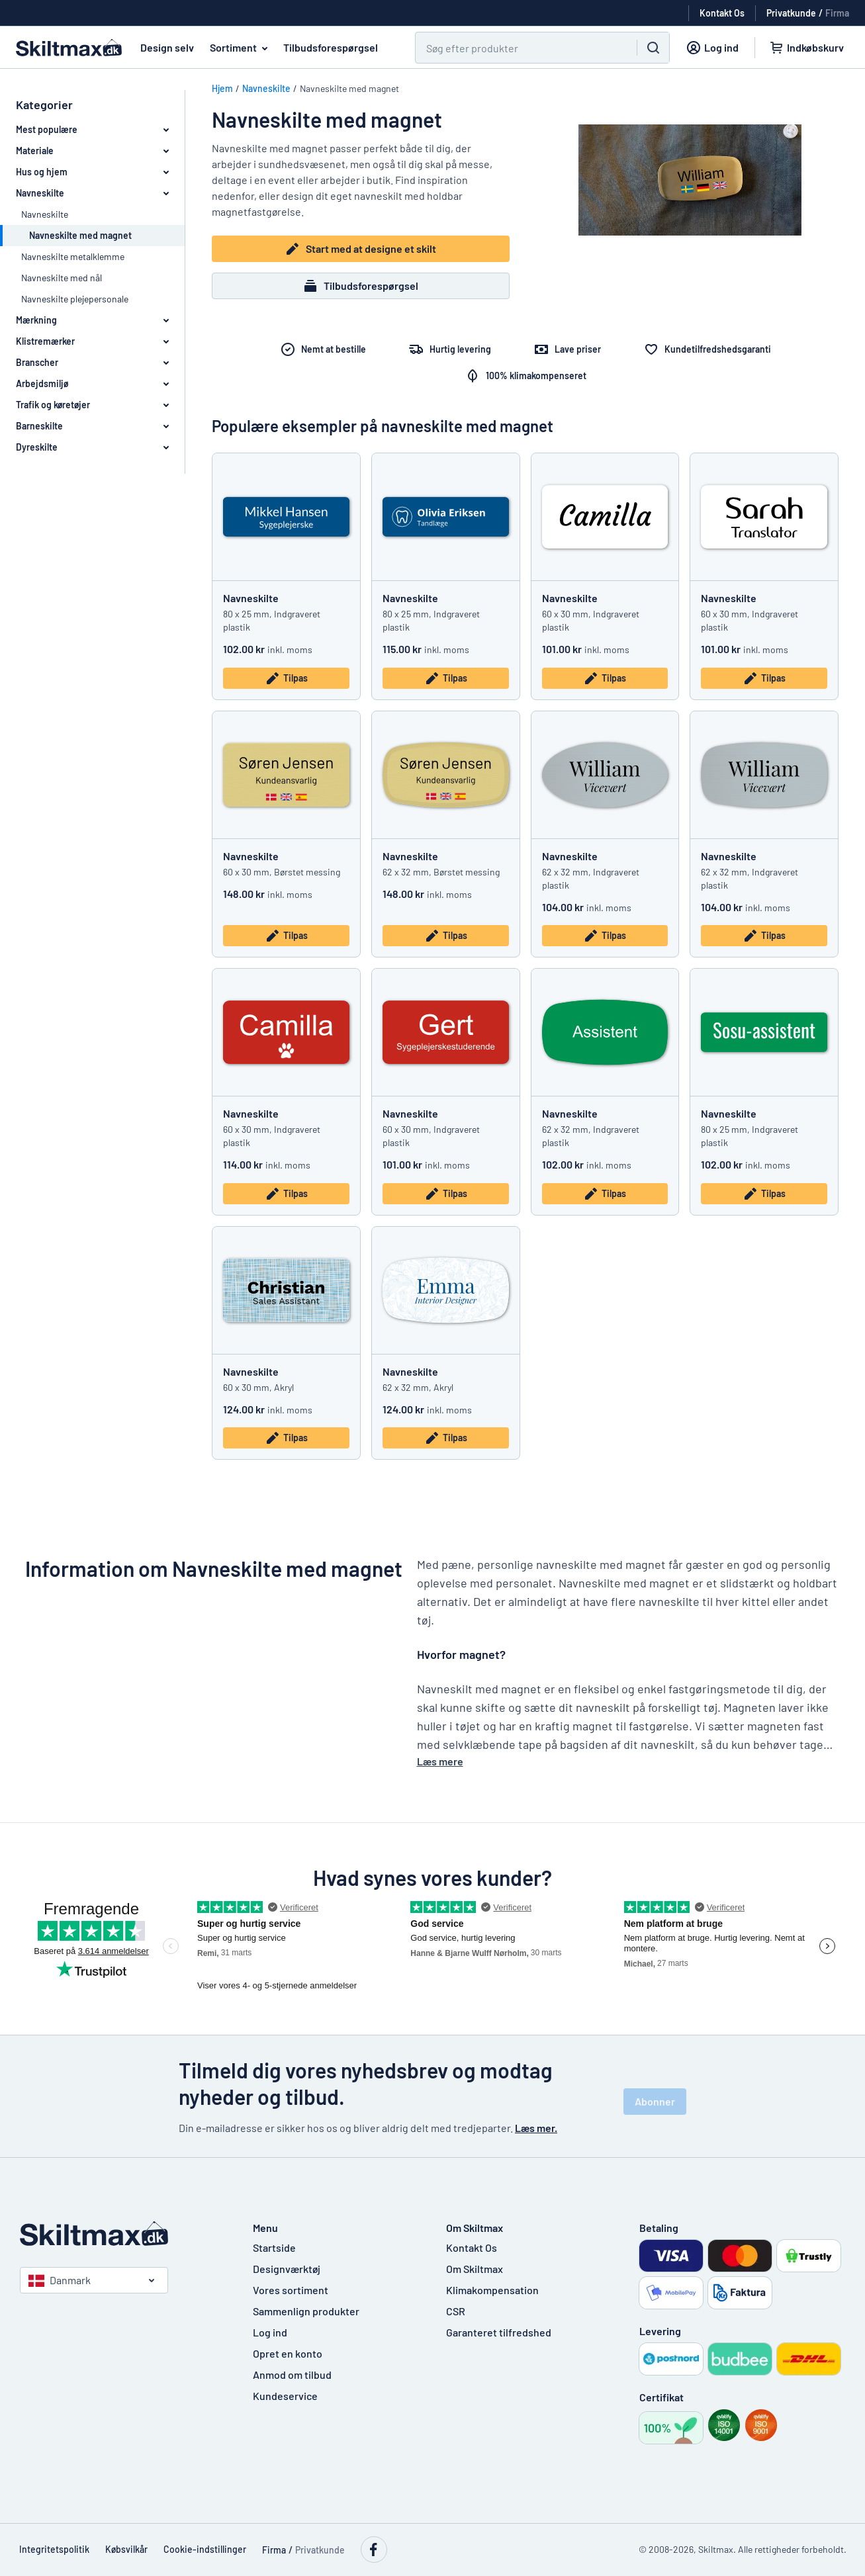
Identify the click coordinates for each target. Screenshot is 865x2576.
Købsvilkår (126, 2549)
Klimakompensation (492, 2290)
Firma (837, 13)
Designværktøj (286, 2268)
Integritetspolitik (54, 2549)
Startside (274, 2247)
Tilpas (286, 678)
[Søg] (518, 47)
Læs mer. (536, 2127)
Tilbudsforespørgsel (330, 47)
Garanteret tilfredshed (498, 2332)
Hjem (222, 88)
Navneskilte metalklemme (72, 256)
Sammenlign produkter (306, 2311)
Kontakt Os (471, 2247)
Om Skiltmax (474, 2268)
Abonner (655, 2101)
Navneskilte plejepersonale (74, 298)
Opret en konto (287, 2353)
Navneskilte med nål (61, 277)
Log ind (270, 2332)
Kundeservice (285, 2395)
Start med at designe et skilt (360, 249)
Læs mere (440, 1761)
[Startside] (123, 2233)
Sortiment (241, 47)
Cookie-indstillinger (204, 2549)
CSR (455, 2311)
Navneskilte (44, 214)
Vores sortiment (290, 2290)
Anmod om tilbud (292, 2374)
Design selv (167, 47)
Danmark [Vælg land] (59, 2280)
